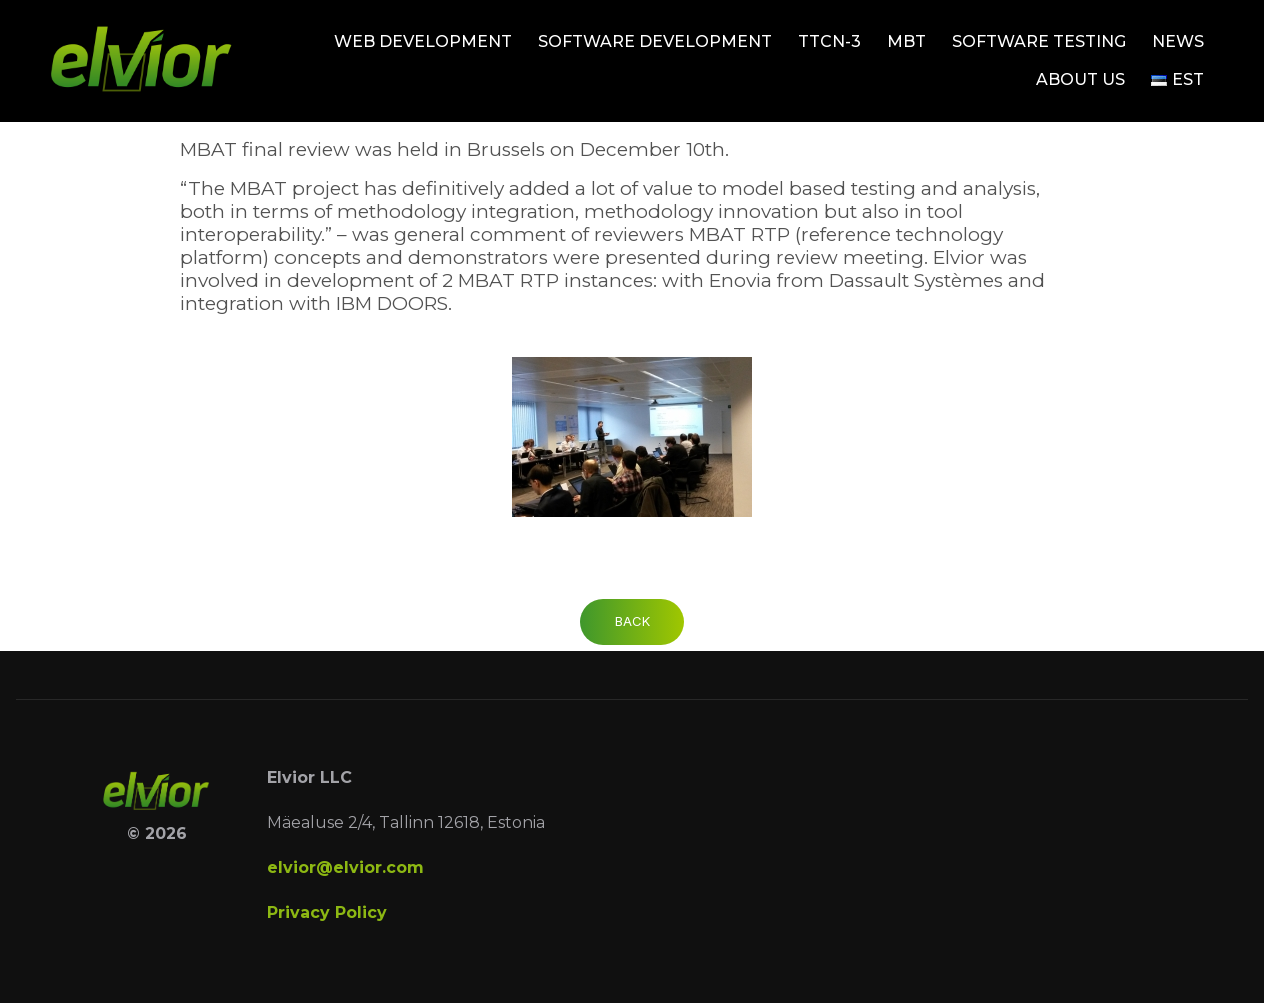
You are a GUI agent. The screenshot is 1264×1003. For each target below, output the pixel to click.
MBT (906, 41)
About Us (1080, 79)
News (1178, 41)
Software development (655, 41)
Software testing (1039, 41)
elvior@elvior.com (345, 867)
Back (632, 621)
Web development (423, 41)
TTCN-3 (829, 41)
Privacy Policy (327, 912)
